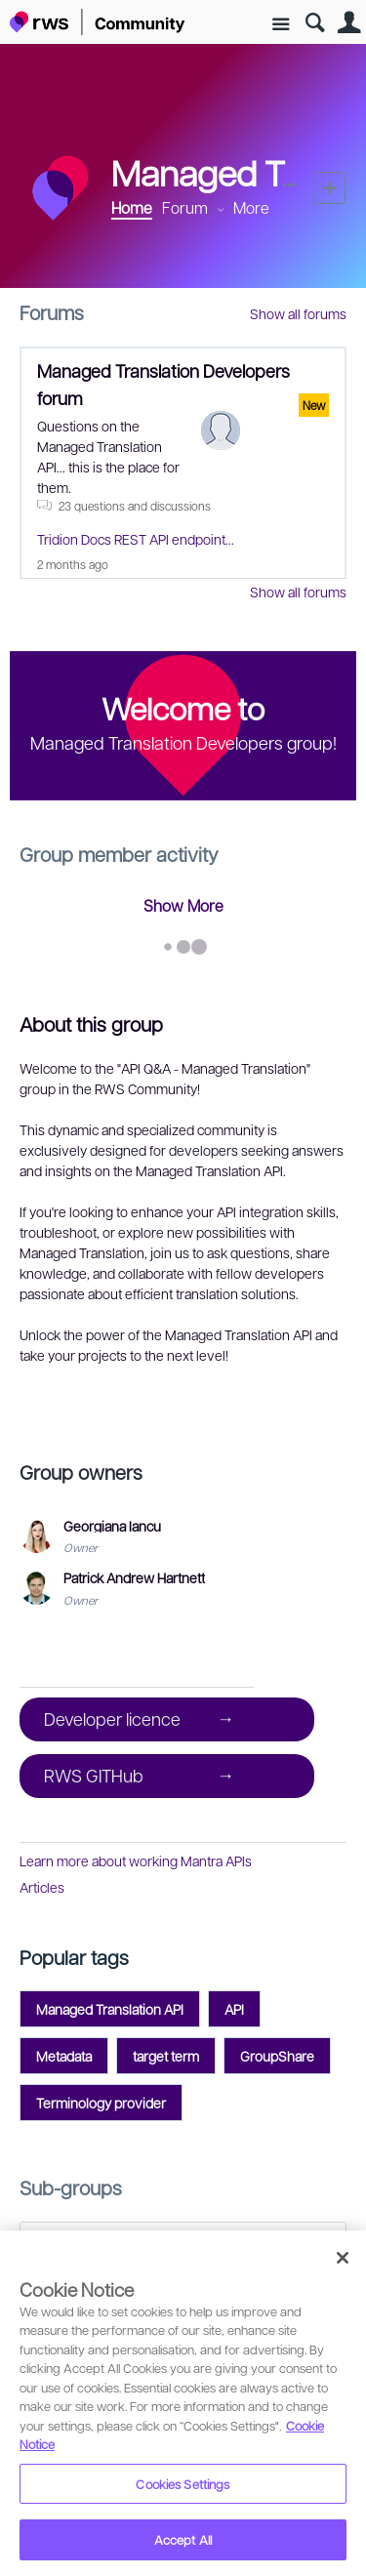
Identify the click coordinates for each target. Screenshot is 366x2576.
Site (281, 25)
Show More (183, 905)
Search (315, 23)
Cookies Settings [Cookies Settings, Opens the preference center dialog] (182, 2483)
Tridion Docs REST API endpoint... (135, 539)
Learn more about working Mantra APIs (136, 1860)
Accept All (183, 2539)
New (329, 188)
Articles (42, 1887)
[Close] (342, 2257)
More (251, 208)
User (349, 23)
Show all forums (298, 313)
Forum (185, 207)
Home (131, 207)
